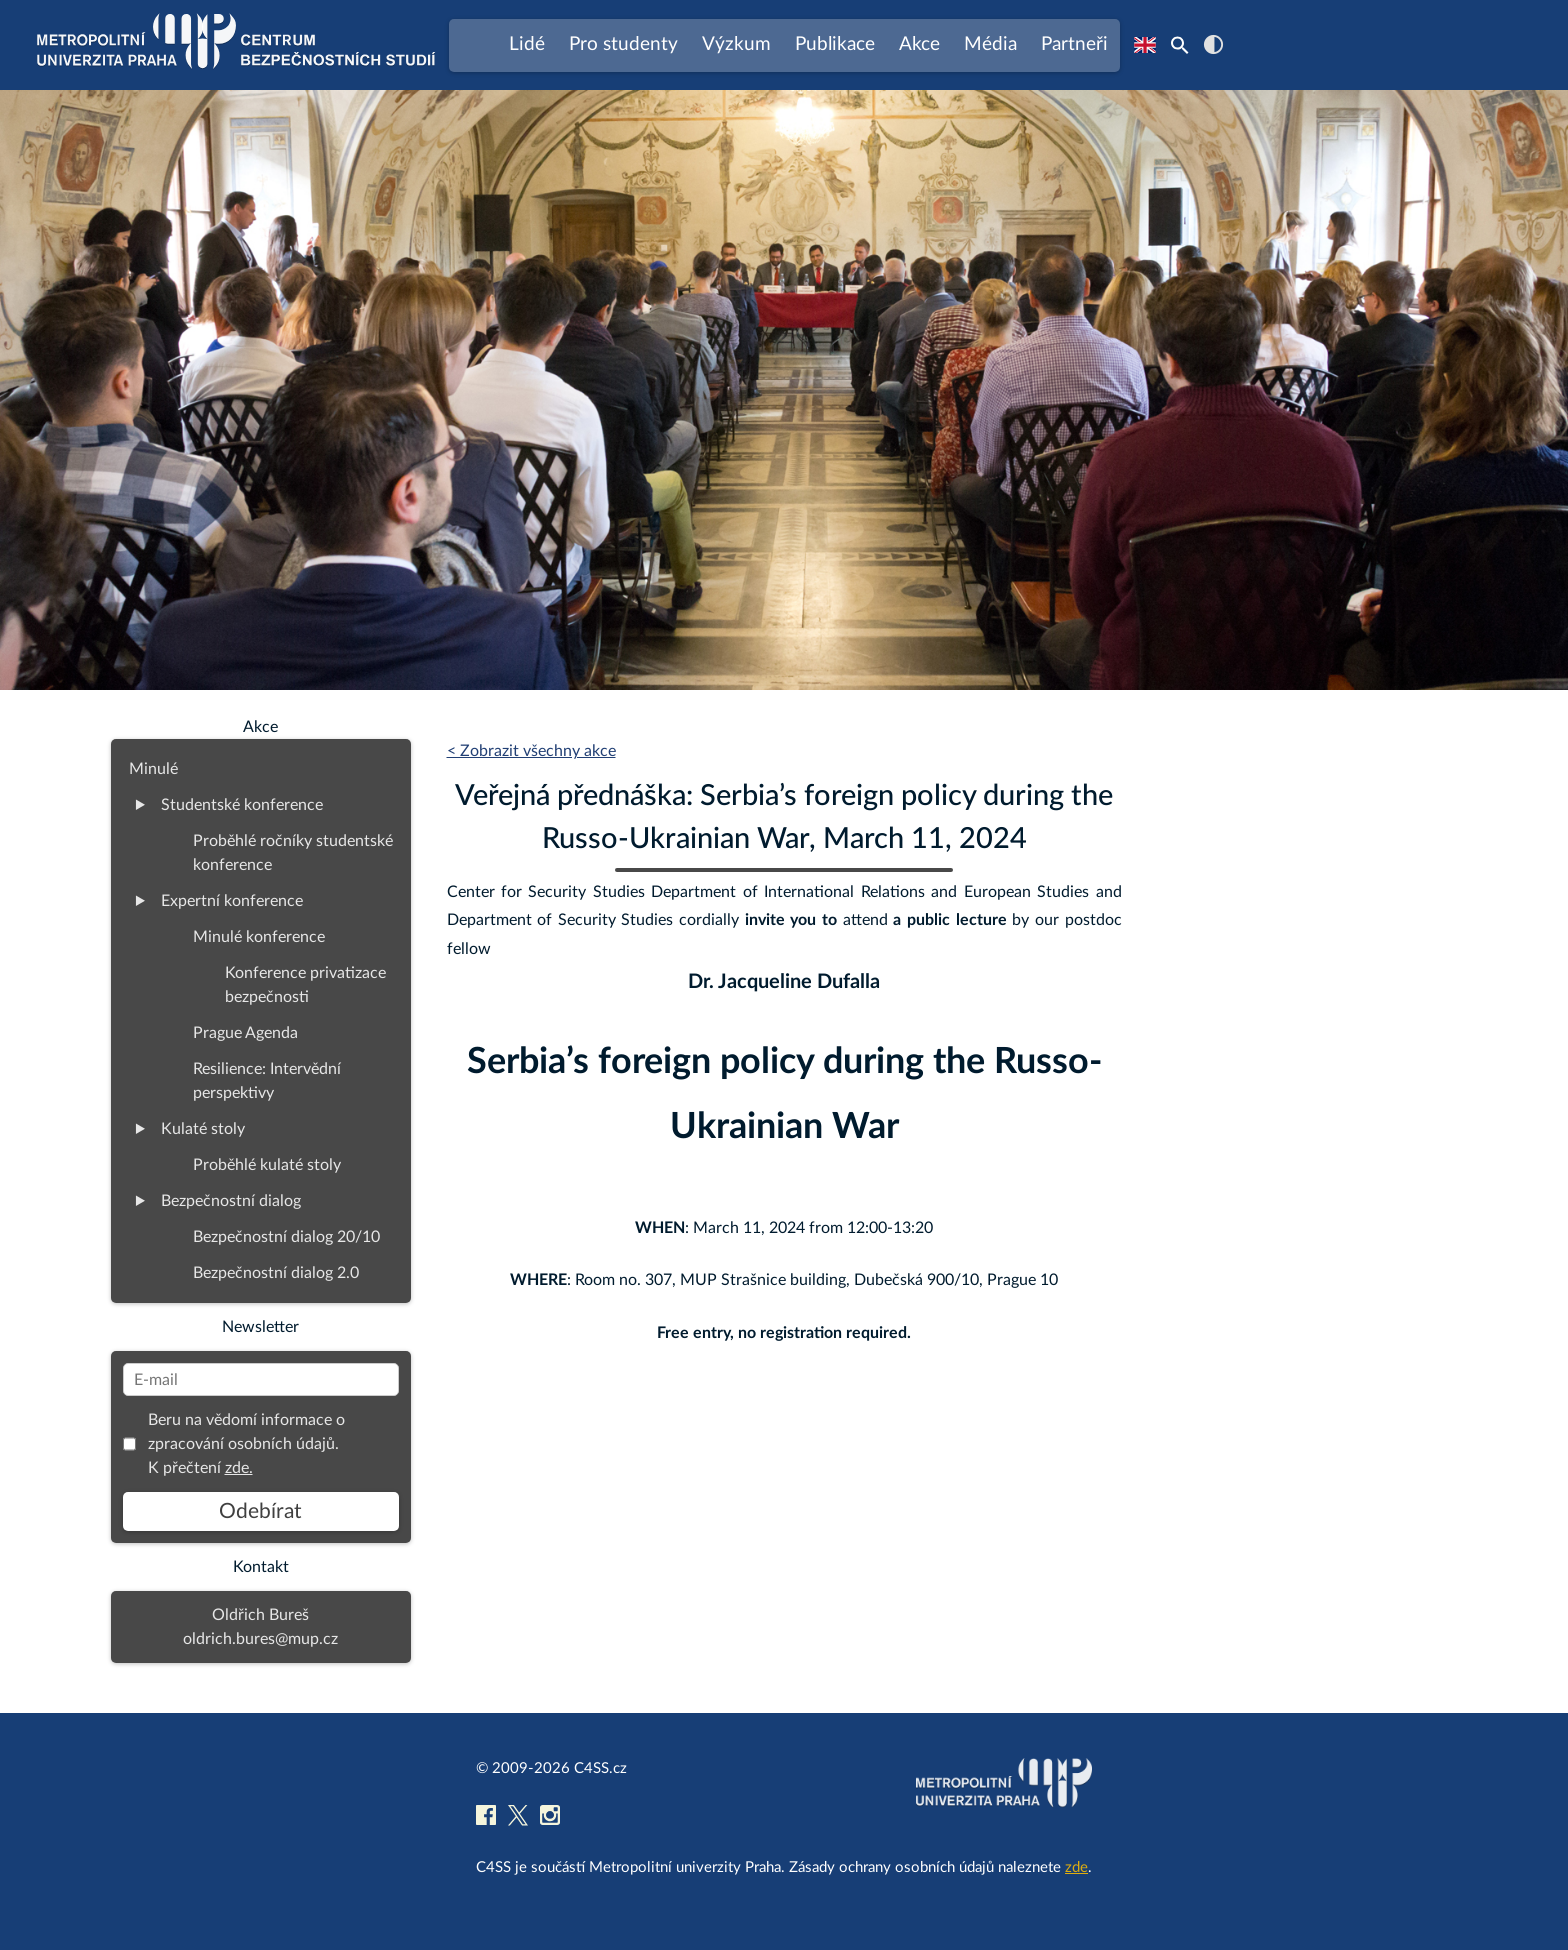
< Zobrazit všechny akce (531, 751)
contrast (1213, 44)
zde (1076, 1867)
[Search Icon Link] (1180, 45)
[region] (784, 390)
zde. (239, 1468)
